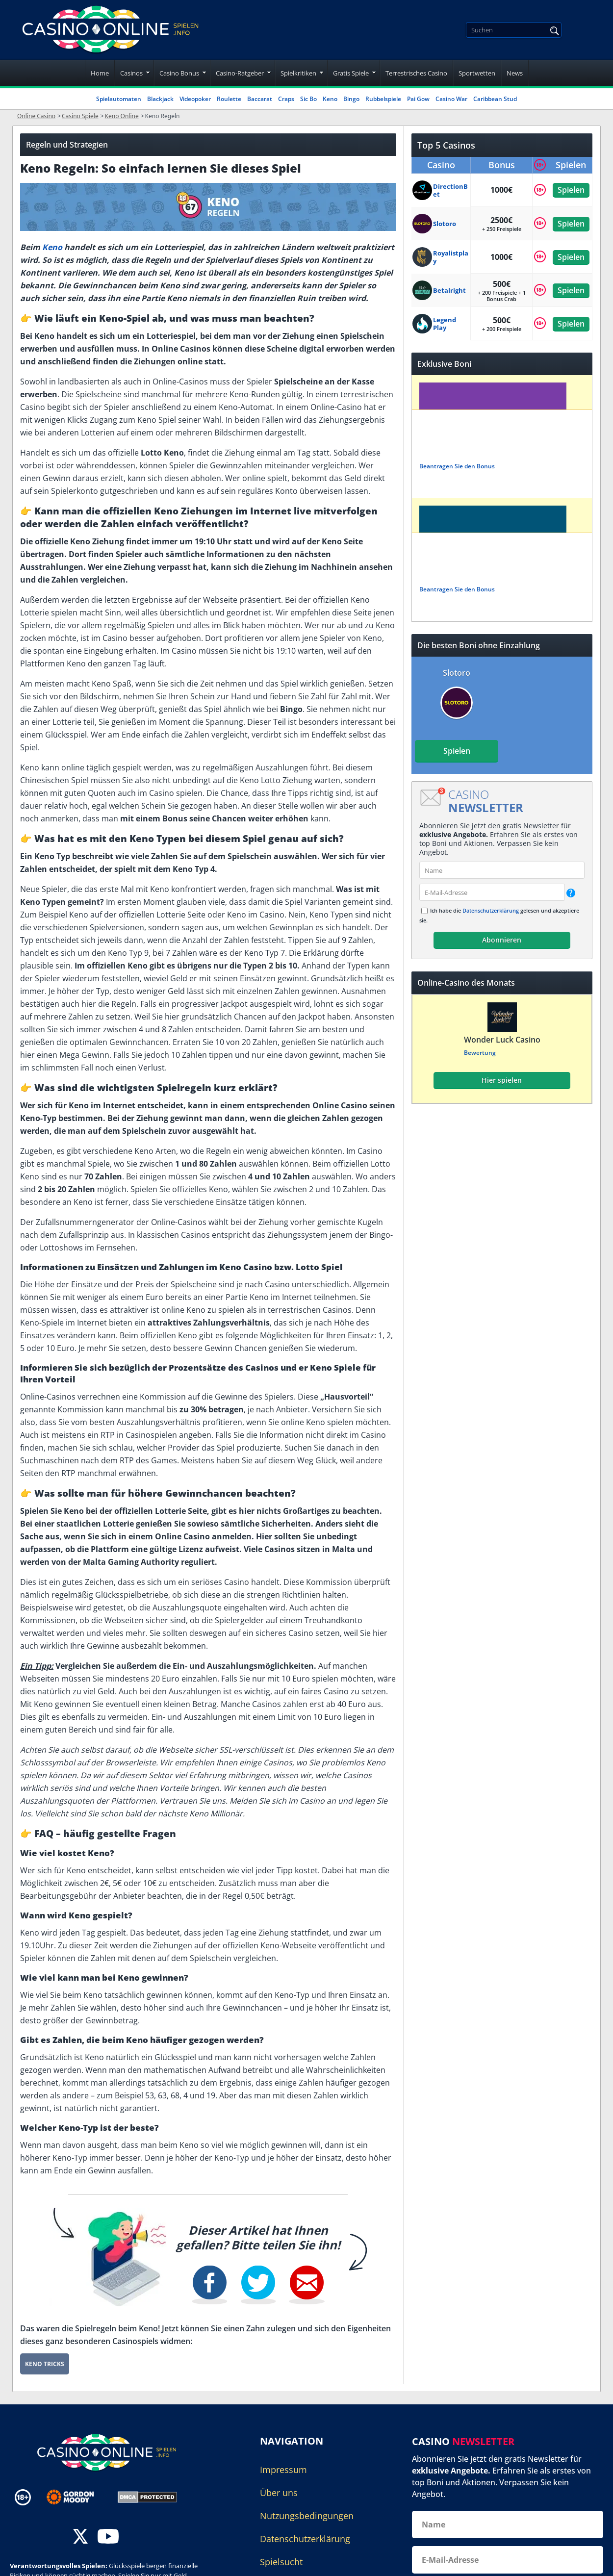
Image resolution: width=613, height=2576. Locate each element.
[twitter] (80, 2537)
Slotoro (456, 672)
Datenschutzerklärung (490, 910)
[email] (492, 892)
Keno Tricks (44, 2364)
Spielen (571, 189)
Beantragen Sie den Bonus (457, 466)
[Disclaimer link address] (77, 2497)
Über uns (279, 2493)
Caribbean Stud (495, 99)
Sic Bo (308, 99)
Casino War (451, 99)
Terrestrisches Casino (416, 73)
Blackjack (160, 99)
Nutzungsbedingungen (307, 2516)
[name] (502, 870)
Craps (286, 99)
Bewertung (479, 1052)
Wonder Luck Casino (501, 1039)
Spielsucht (281, 2562)
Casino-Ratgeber (240, 73)
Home (100, 73)
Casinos (131, 73)
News (515, 73)
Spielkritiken (298, 73)
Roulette (229, 99)
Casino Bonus (179, 73)
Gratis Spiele (351, 73)
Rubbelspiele (383, 99)
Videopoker (195, 99)
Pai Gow (418, 99)
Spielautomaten (118, 99)
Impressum (283, 2469)
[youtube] (108, 2537)
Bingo (351, 99)
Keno (330, 99)
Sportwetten (477, 73)
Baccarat (259, 99)
